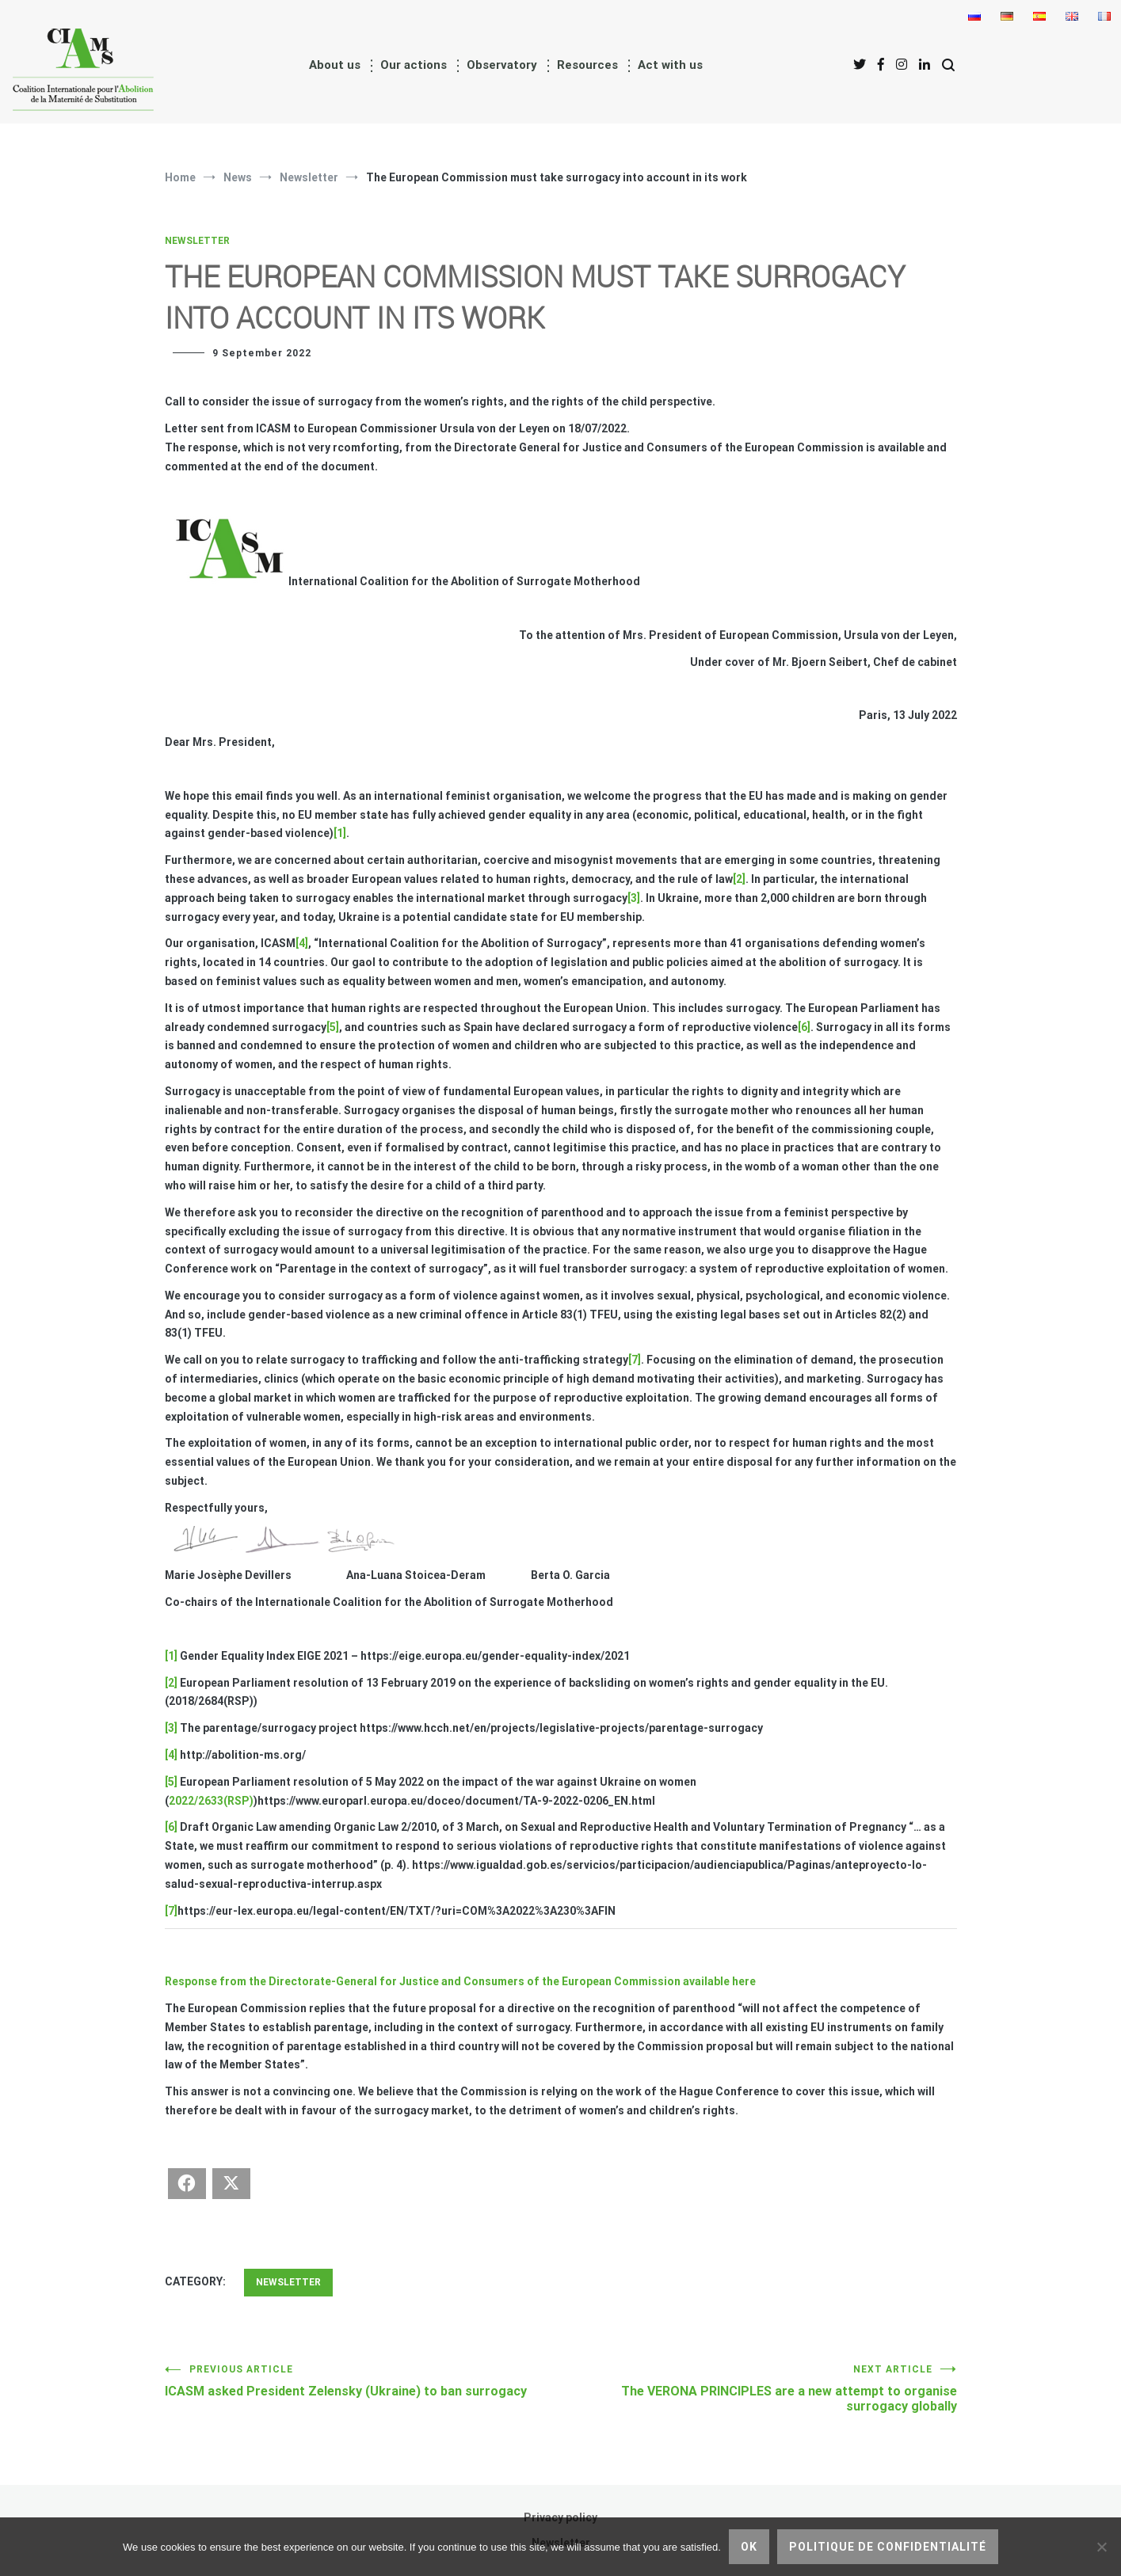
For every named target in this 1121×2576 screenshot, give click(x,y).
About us (334, 65)
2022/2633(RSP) (211, 1800)
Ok (749, 2546)
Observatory (502, 65)
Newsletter (197, 240)
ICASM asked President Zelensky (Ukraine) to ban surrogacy (363, 2381)
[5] (332, 1027)
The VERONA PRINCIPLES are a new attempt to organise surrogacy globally (759, 2389)
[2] (739, 879)
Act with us (670, 65)
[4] (302, 943)
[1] (340, 833)
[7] (634, 1359)
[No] (1101, 2547)
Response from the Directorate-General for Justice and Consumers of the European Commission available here (460, 1981)
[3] (633, 898)
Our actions (413, 65)
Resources (587, 65)
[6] (804, 1027)
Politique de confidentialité (887, 2546)
